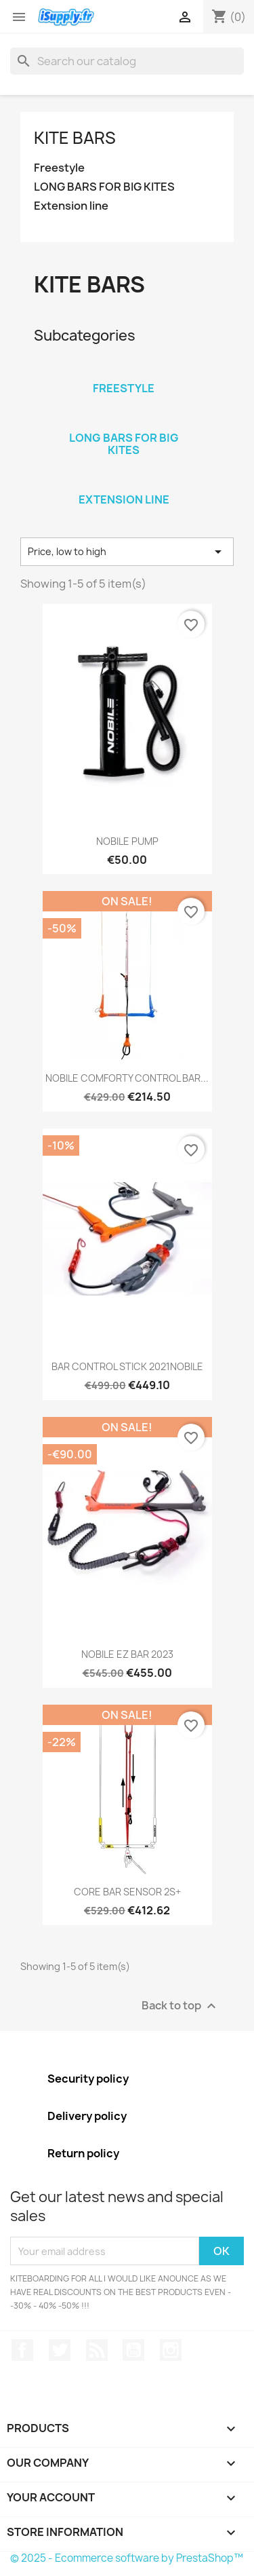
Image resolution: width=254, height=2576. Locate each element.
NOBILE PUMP (127, 841)
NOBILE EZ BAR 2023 (127, 1654)
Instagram (171, 2350)
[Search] (127, 61)
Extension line (71, 206)
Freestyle (59, 168)
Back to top (180, 2006)
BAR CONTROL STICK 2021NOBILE (127, 1366)
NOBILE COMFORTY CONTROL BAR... (127, 1078)
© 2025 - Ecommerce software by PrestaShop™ (126, 2558)
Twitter (59, 2350)
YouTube (133, 2350)
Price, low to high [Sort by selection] (127, 552)
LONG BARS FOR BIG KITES (104, 187)
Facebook (22, 2350)
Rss (97, 2350)
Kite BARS (75, 137)
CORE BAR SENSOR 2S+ (127, 1891)
